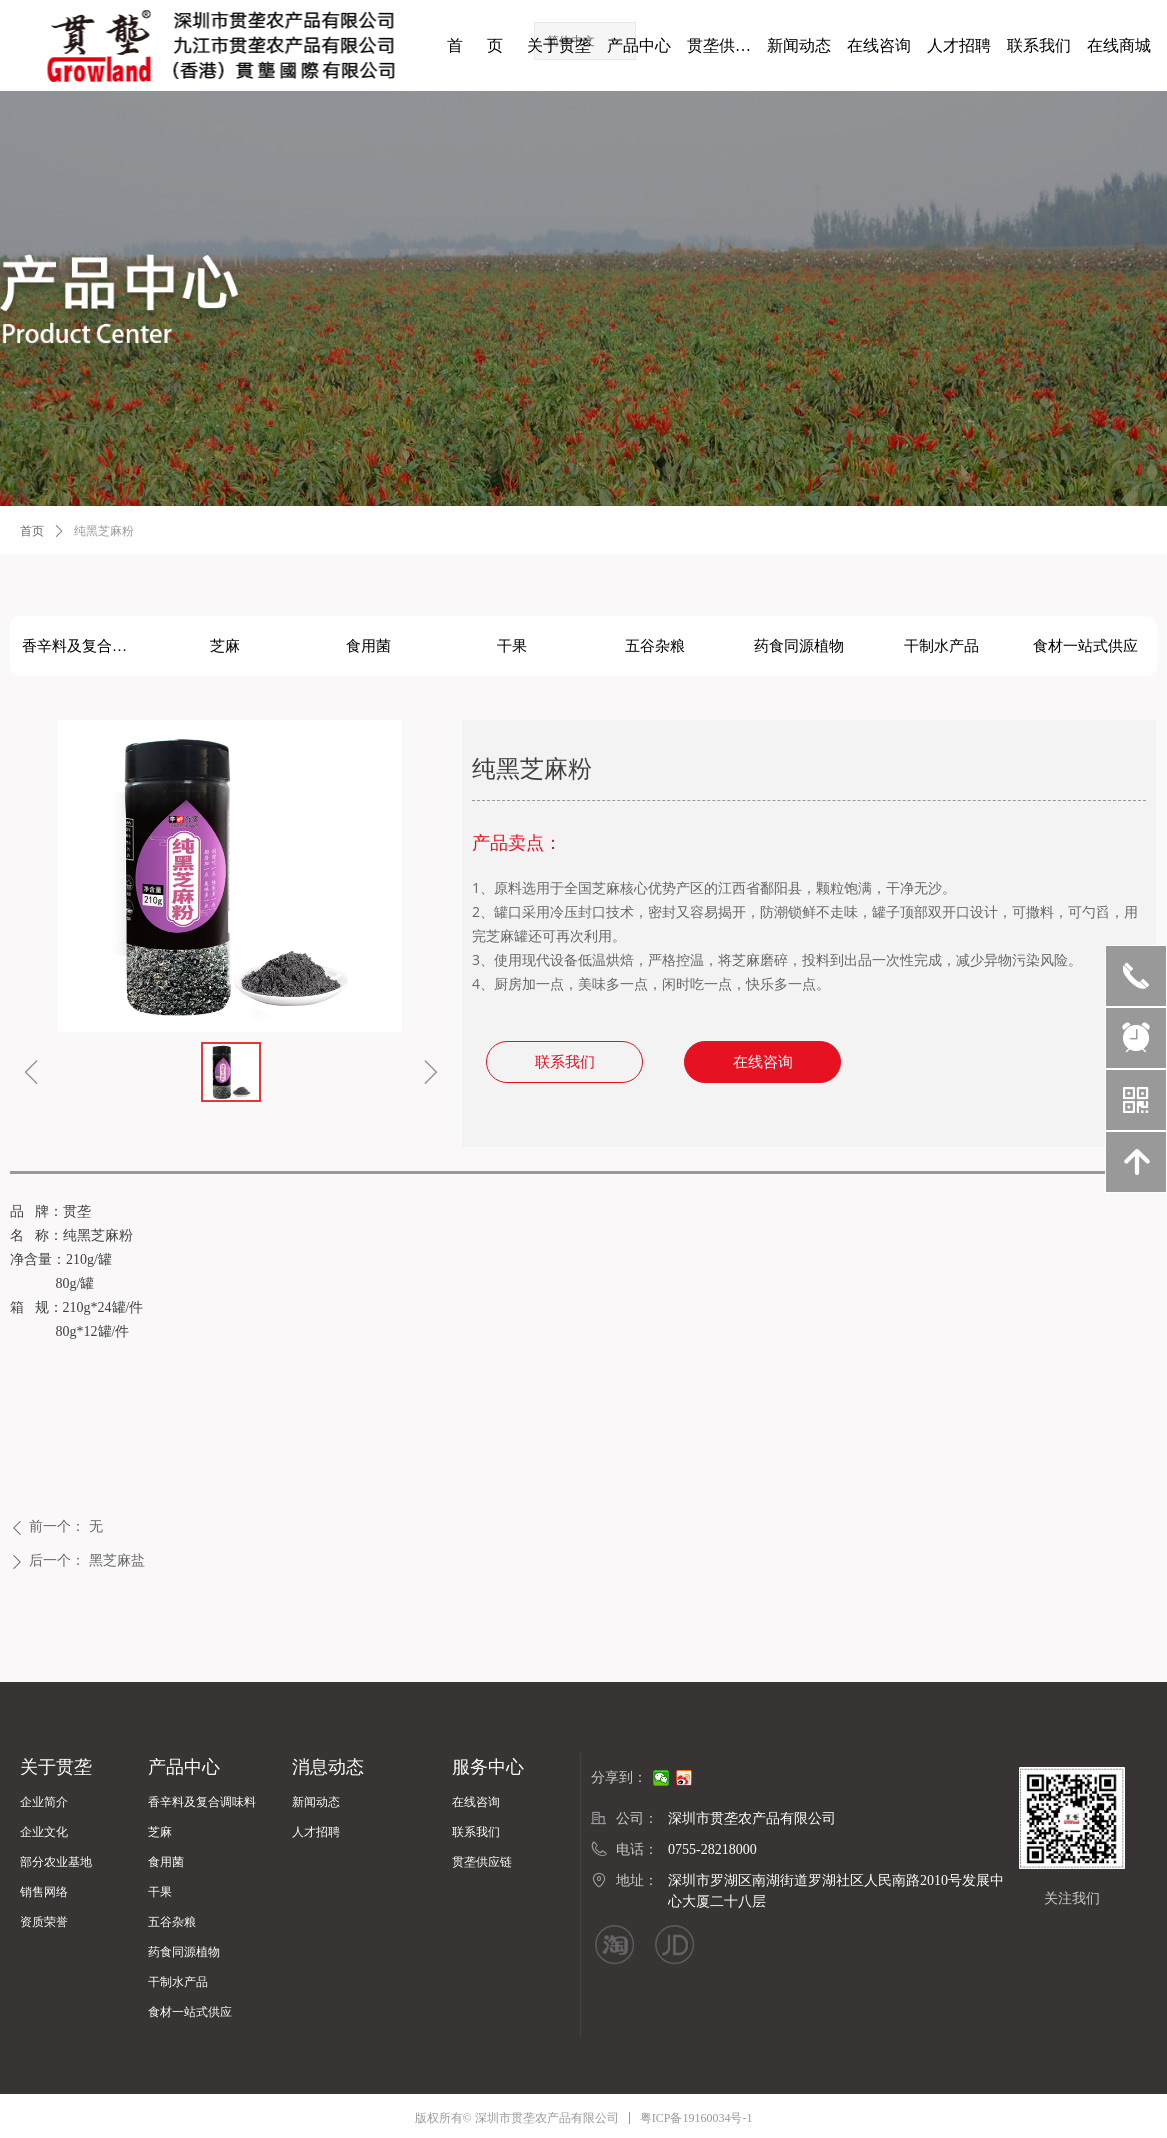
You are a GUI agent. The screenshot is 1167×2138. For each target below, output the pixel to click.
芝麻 (225, 646)
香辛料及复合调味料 (87, 646)
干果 (512, 646)
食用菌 (368, 646)
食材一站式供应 (1085, 646)
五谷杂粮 (655, 646)
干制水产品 (941, 646)
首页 (32, 531)
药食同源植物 (799, 646)
